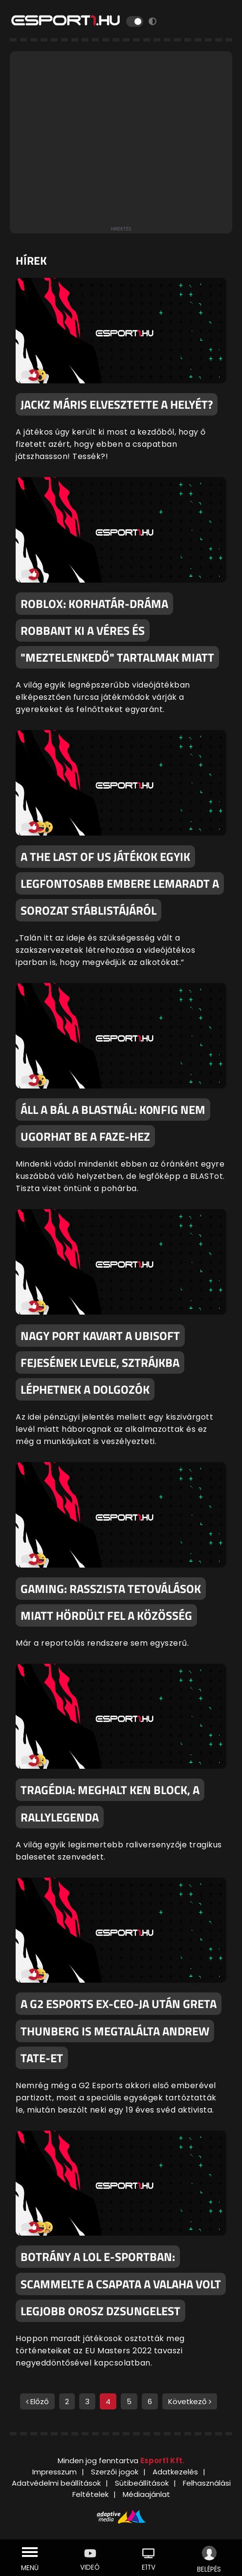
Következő (189, 2401)
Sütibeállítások (142, 2483)
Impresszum (54, 2472)
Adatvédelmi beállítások (56, 2483)
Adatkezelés (175, 2472)
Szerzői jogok (114, 2472)
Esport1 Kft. (162, 2460)
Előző (37, 2401)
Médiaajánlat (146, 2494)
